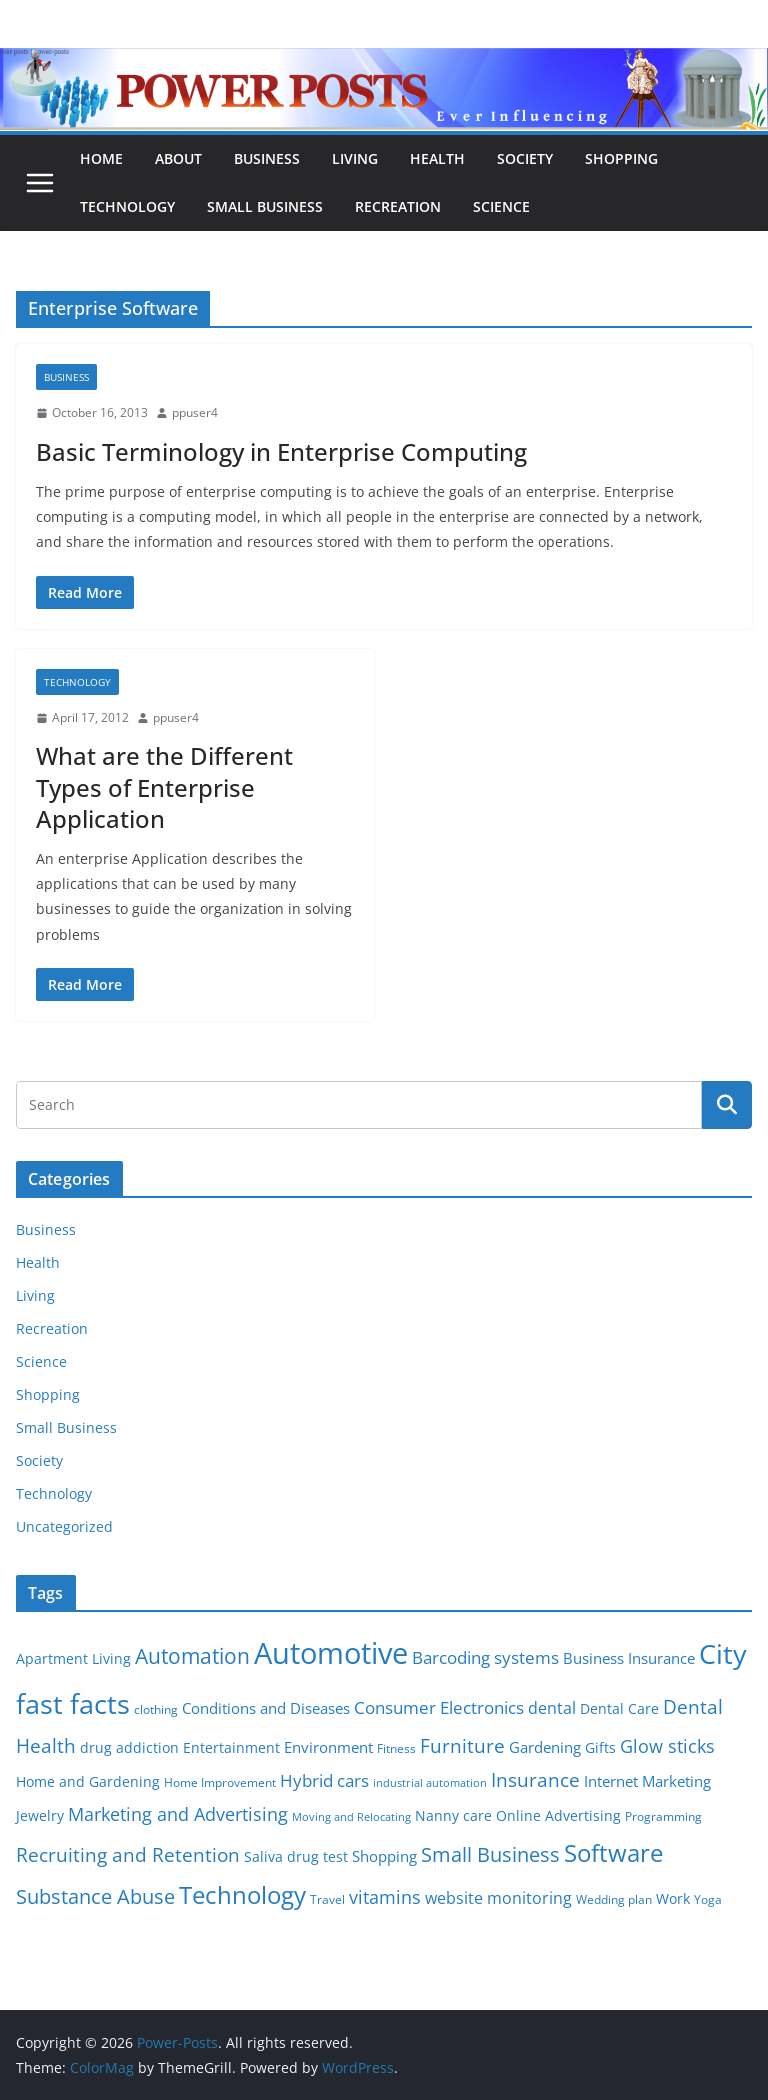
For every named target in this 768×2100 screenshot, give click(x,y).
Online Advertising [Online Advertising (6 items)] (558, 1816)
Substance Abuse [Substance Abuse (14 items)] (95, 1896)
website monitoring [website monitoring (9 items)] (498, 1897)
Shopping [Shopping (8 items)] (384, 1856)
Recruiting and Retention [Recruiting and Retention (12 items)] (128, 1854)
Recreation (398, 206)
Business (267, 158)
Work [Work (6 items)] (673, 1899)
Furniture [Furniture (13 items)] (462, 1745)
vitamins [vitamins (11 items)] (385, 1897)
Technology (127, 206)
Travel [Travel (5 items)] (327, 1899)
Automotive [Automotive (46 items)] (331, 1653)
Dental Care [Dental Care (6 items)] (619, 1709)
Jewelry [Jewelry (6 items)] (40, 1816)
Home (101, 158)
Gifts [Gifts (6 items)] (600, 1748)
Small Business (265, 206)
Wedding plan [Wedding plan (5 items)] (614, 1899)
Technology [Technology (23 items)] (242, 1895)
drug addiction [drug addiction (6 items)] (129, 1748)
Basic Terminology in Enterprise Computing (281, 451)
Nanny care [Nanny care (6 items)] (453, 1816)
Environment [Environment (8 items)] (328, 1747)
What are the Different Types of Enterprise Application (164, 786)
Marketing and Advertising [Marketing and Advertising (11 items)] (178, 1814)
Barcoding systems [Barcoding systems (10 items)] (485, 1657)
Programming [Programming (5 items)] (663, 1816)
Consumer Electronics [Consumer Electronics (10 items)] (439, 1707)
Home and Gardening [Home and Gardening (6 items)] (88, 1782)
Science (501, 206)
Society (525, 158)
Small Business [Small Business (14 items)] (490, 1854)
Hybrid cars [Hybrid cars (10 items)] (324, 1780)
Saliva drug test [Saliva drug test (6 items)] (296, 1857)
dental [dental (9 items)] (552, 1707)
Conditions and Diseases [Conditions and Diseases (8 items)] (266, 1708)
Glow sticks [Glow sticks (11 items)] (667, 1746)
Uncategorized (64, 1526)
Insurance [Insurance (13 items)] (535, 1779)
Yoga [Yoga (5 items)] (708, 1899)
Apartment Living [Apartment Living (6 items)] (73, 1659)
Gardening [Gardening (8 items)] (545, 1747)
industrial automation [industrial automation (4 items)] (430, 1783)
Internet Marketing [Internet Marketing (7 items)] (647, 1781)
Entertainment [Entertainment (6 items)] (231, 1748)
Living (355, 158)
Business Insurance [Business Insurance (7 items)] (629, 1658)
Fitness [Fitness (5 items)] (396, 1748)
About (178, 158)
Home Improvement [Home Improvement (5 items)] (220, 1782)
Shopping (621, 158)
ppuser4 (195, 412)
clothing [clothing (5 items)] (156, 1709)
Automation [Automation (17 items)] (192, 1655)
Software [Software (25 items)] (613, 1852)
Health (437, 158)
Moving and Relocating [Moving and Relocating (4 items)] (351, 1817)
